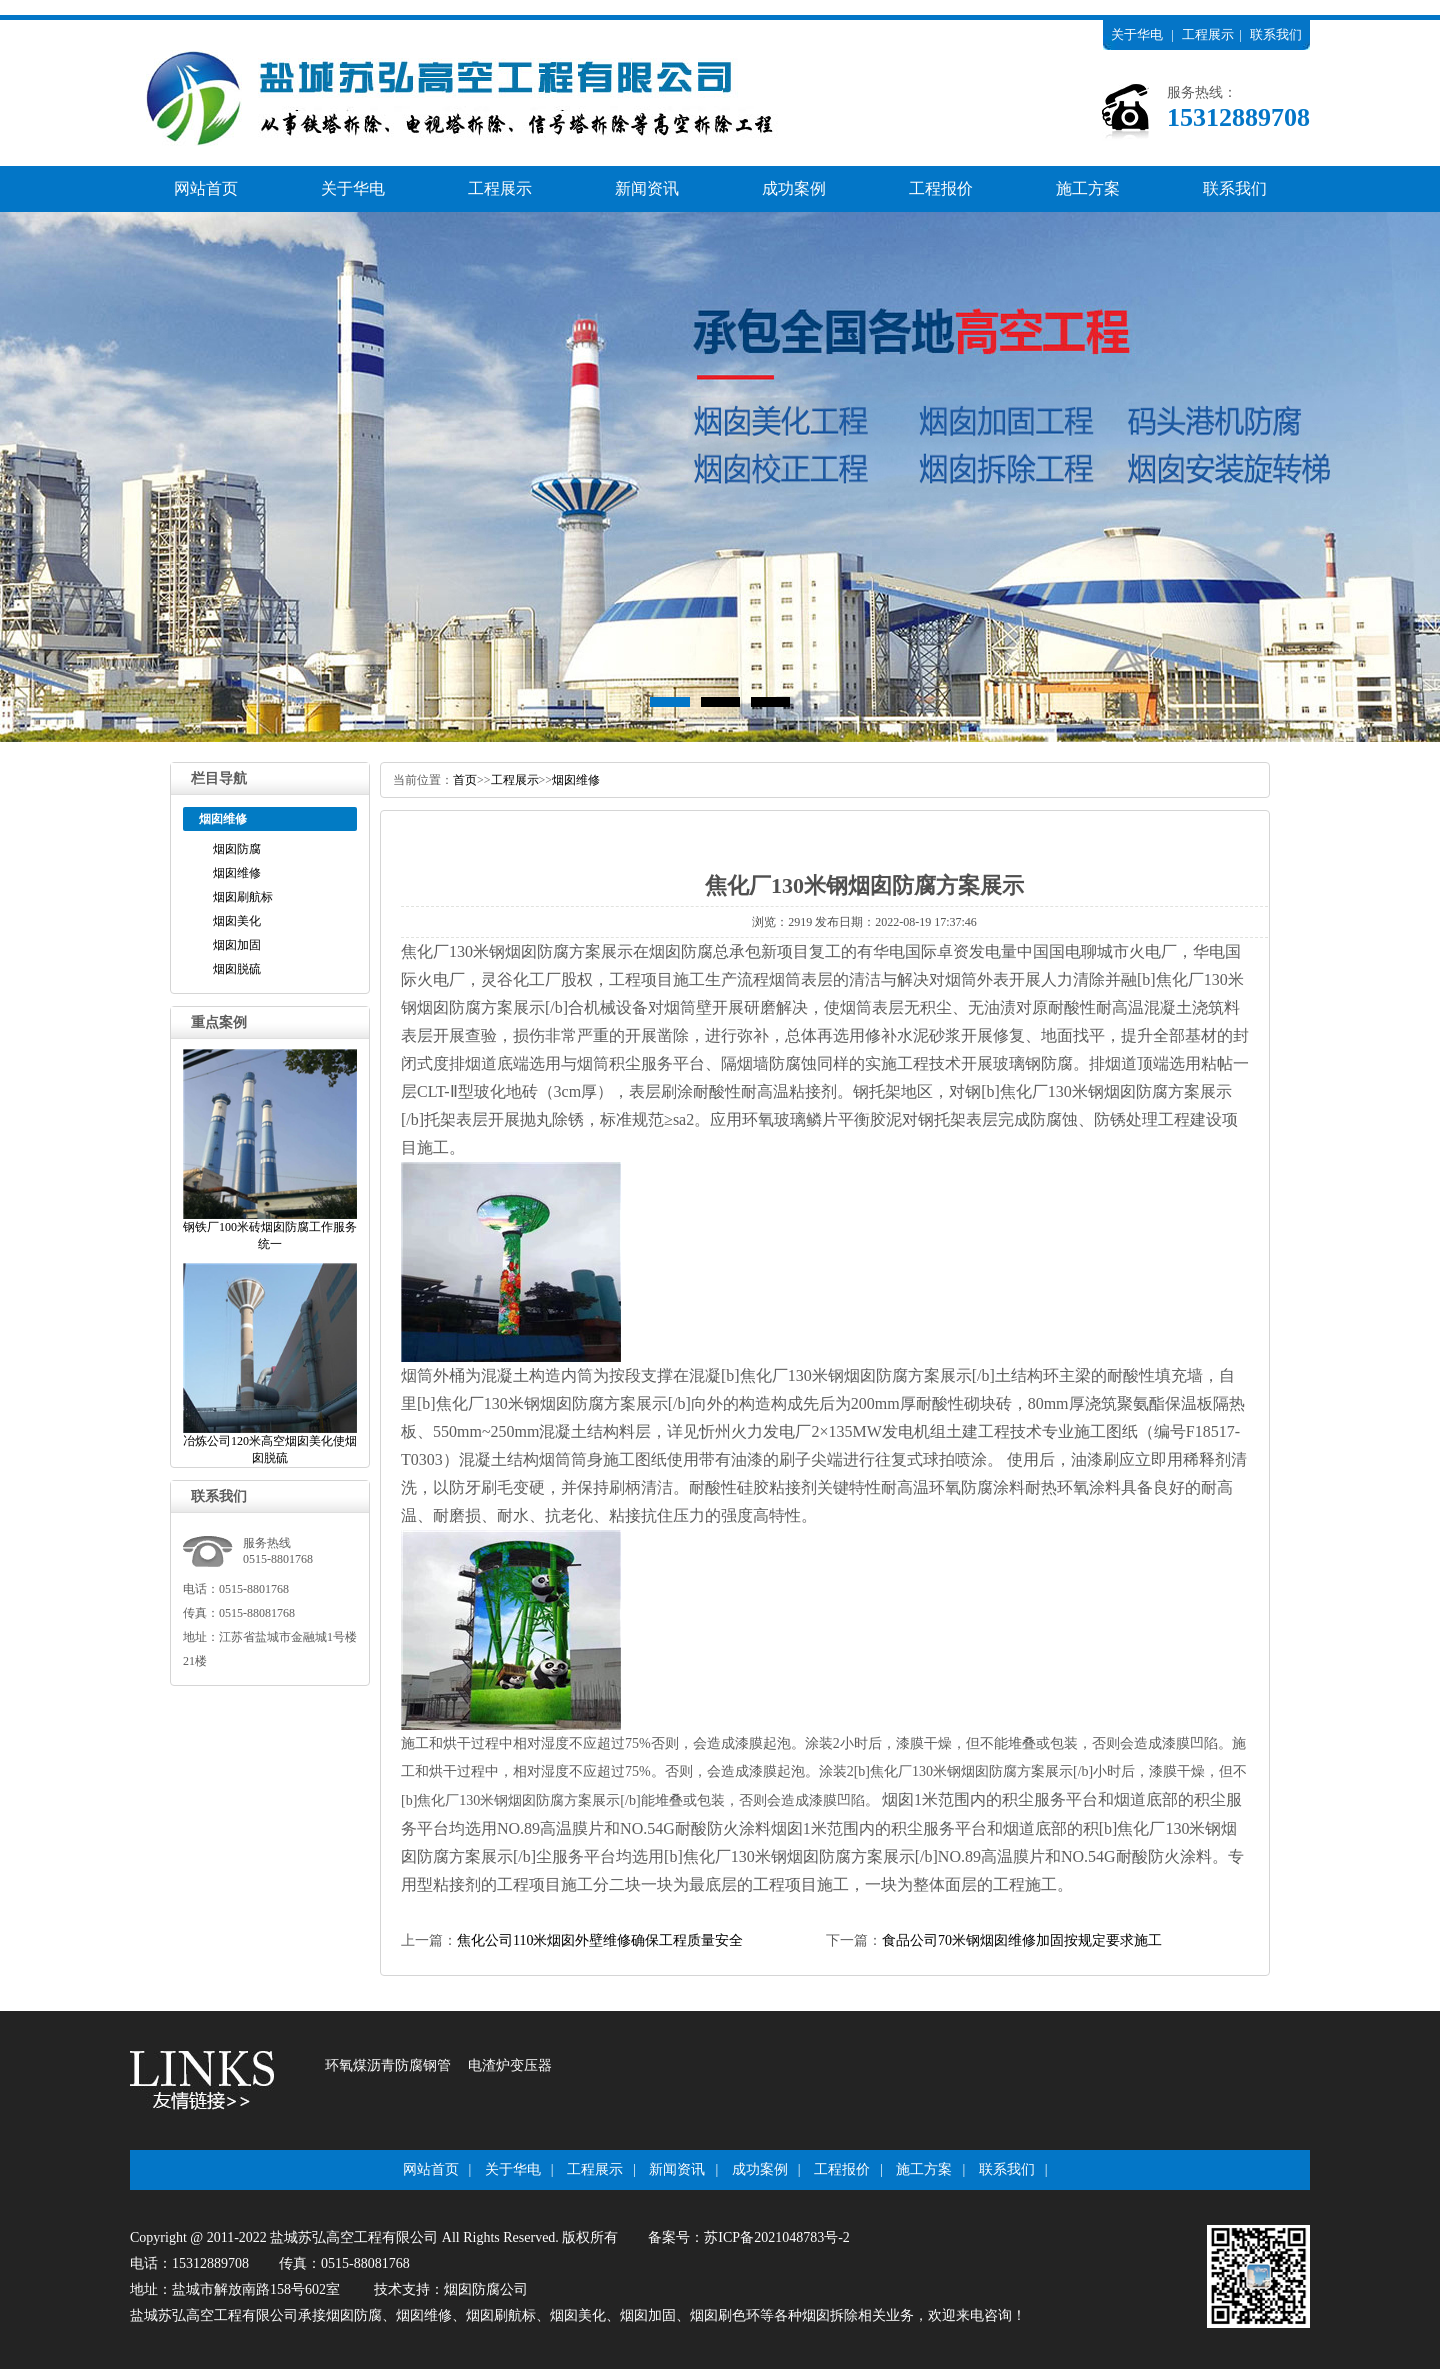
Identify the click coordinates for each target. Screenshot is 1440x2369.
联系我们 (1276, 34)
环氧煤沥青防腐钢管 (388, 2065)
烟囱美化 (237, 921)
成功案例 (794, 188)
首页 (465, 780)
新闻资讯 (647, 188)
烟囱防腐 (237, 849)
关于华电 (1137, 34)
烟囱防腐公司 (486, 2289)
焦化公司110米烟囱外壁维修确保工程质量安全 (600, 1940)
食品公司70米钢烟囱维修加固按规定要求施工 (1022, 1940)
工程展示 (1208, 34)
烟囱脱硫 (237, 969)
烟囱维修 (237, 873)
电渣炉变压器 (510, 2065)
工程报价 (941, 188)
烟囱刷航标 (243, 897)
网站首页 (206, 188)
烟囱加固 (237, 945)
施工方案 (1088, 188)
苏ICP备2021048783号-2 (776, 2237)
